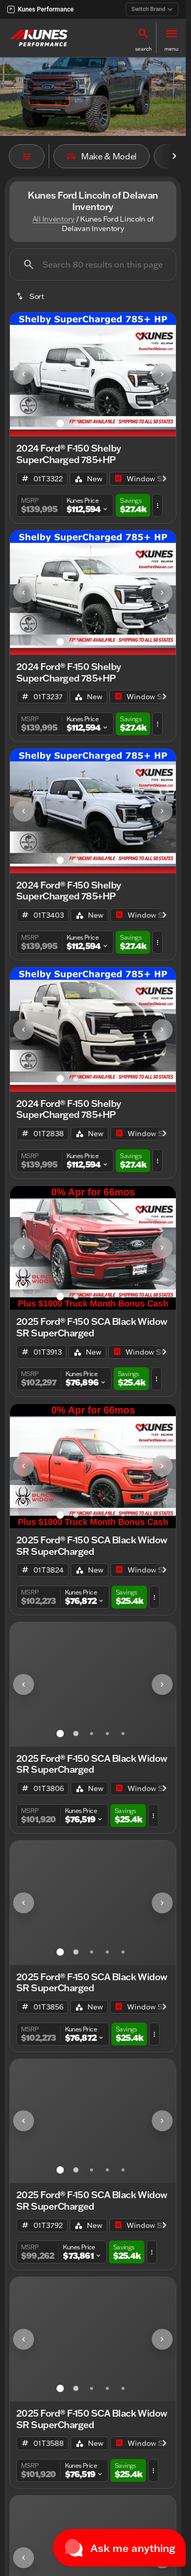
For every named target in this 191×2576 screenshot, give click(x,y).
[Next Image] (162, 374)
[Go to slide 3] (91, 423)
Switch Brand (152, 9)
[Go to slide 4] (107, 423)
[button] (143, 38)
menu (171, 48)
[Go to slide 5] (123, 423)
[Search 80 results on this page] (93, 264)
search (143, 48)
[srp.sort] (30, 296)
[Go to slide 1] (60, 423)
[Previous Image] (23, 374)
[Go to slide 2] (76, 423)
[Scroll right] (174, 156)
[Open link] (148, 479)
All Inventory (53, 219)
